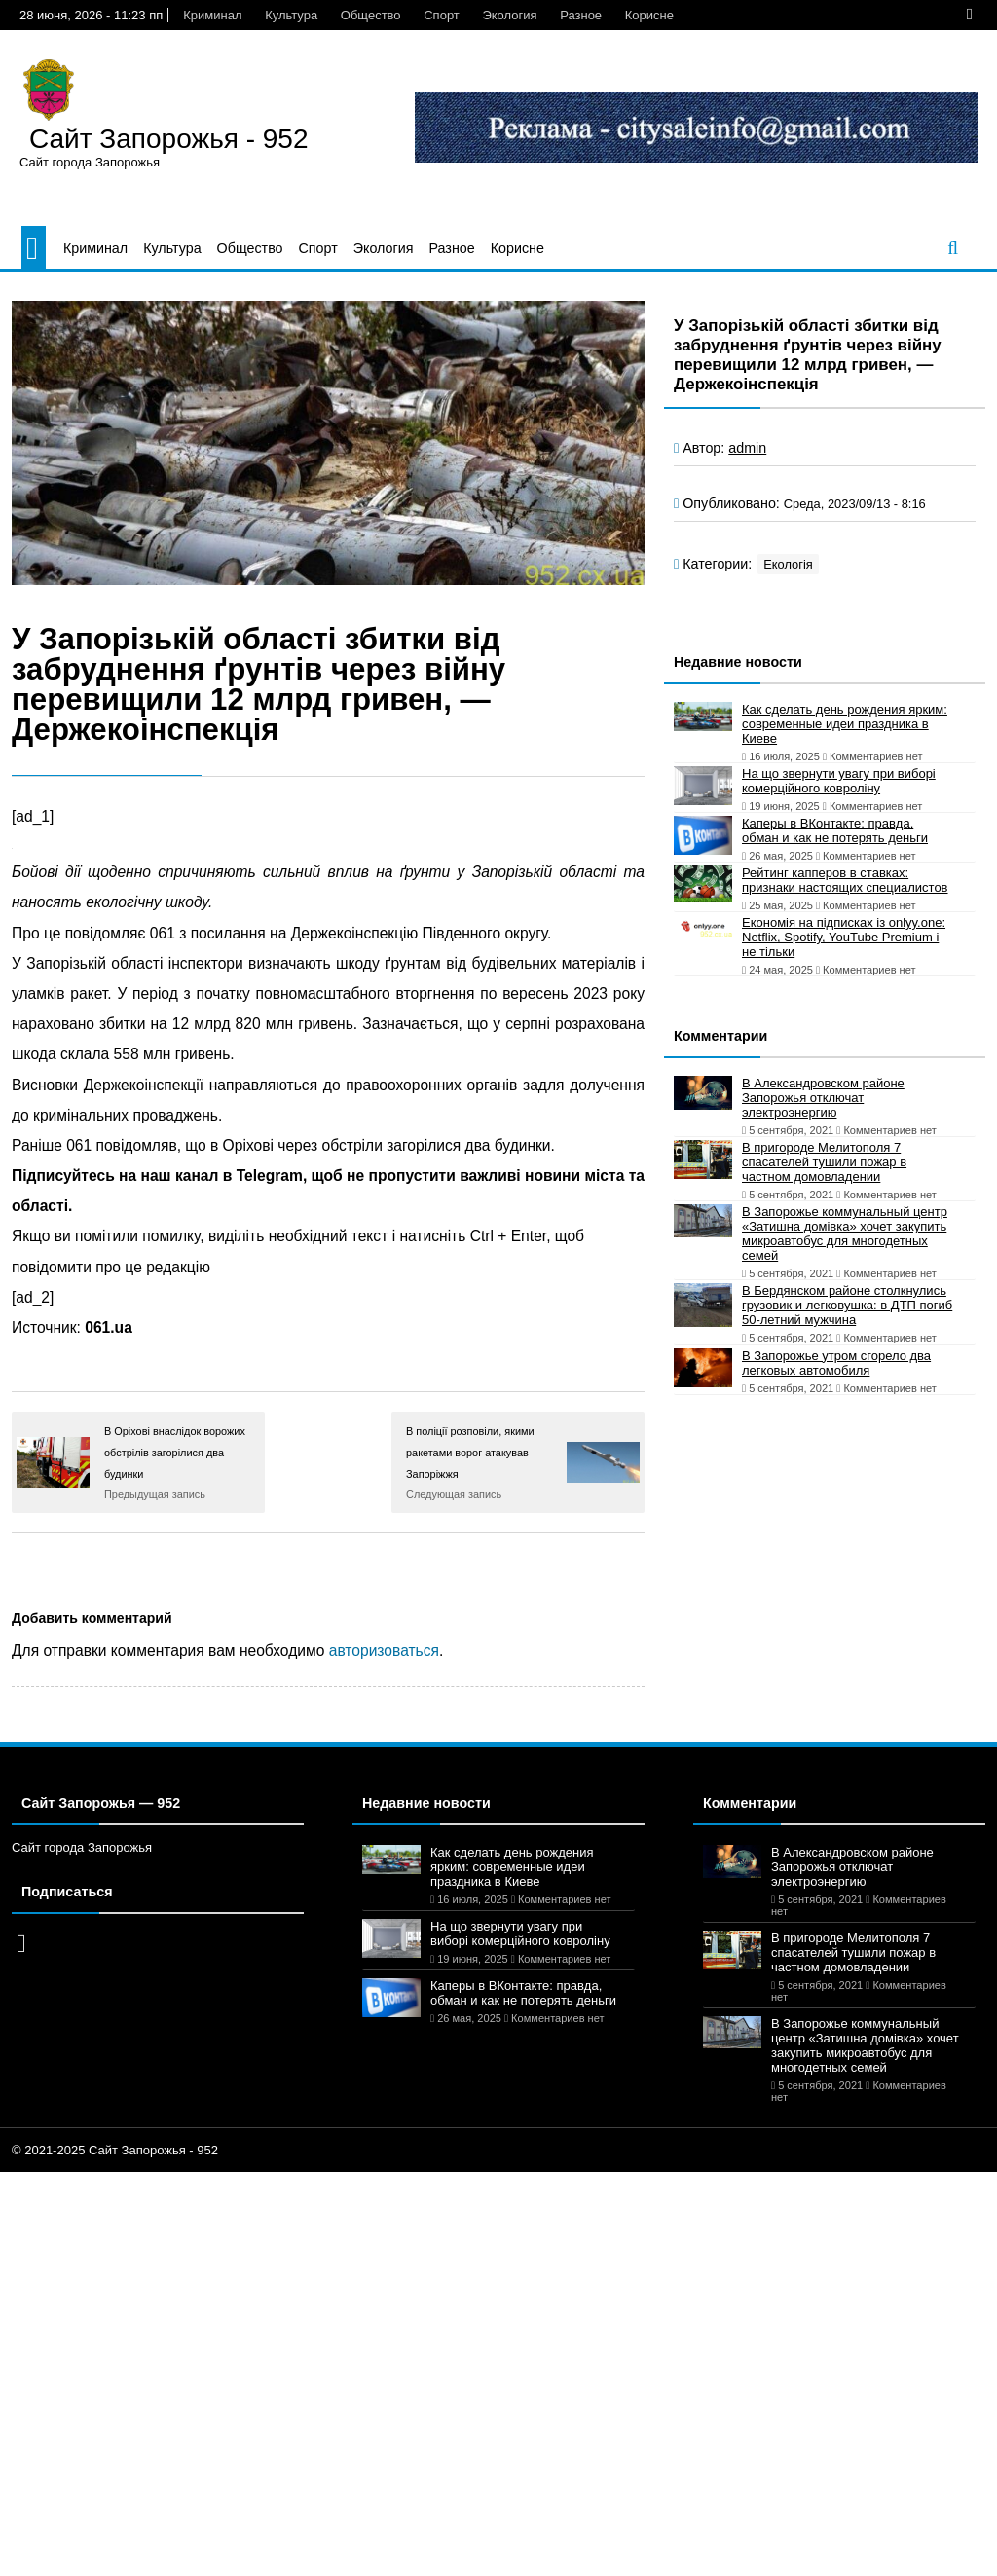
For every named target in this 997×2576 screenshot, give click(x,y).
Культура (291, 15)
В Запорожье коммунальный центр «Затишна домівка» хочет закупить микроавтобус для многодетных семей (844, 1233)
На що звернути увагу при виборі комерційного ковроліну (839, 780)
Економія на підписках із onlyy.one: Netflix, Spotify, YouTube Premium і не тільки (843, 937)
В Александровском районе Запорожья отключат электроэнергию (823, 1098)
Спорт (442, 15)
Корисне (649, 15)
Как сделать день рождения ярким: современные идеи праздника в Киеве (844, 724)
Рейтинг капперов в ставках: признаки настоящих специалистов (845, 880)
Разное (581, 15)
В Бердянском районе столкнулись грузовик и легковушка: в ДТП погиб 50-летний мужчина (847, 1305)
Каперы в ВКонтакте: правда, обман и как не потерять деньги (835, 830)
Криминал (212, 15)
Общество (371, 15)
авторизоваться (384, 1650)
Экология (509, 15)
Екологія (788, 564)
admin (747, 448)
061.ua (108, 1327)
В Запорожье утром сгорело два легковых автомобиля (836, 1363)
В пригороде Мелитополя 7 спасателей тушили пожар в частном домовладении (824, 1162)
